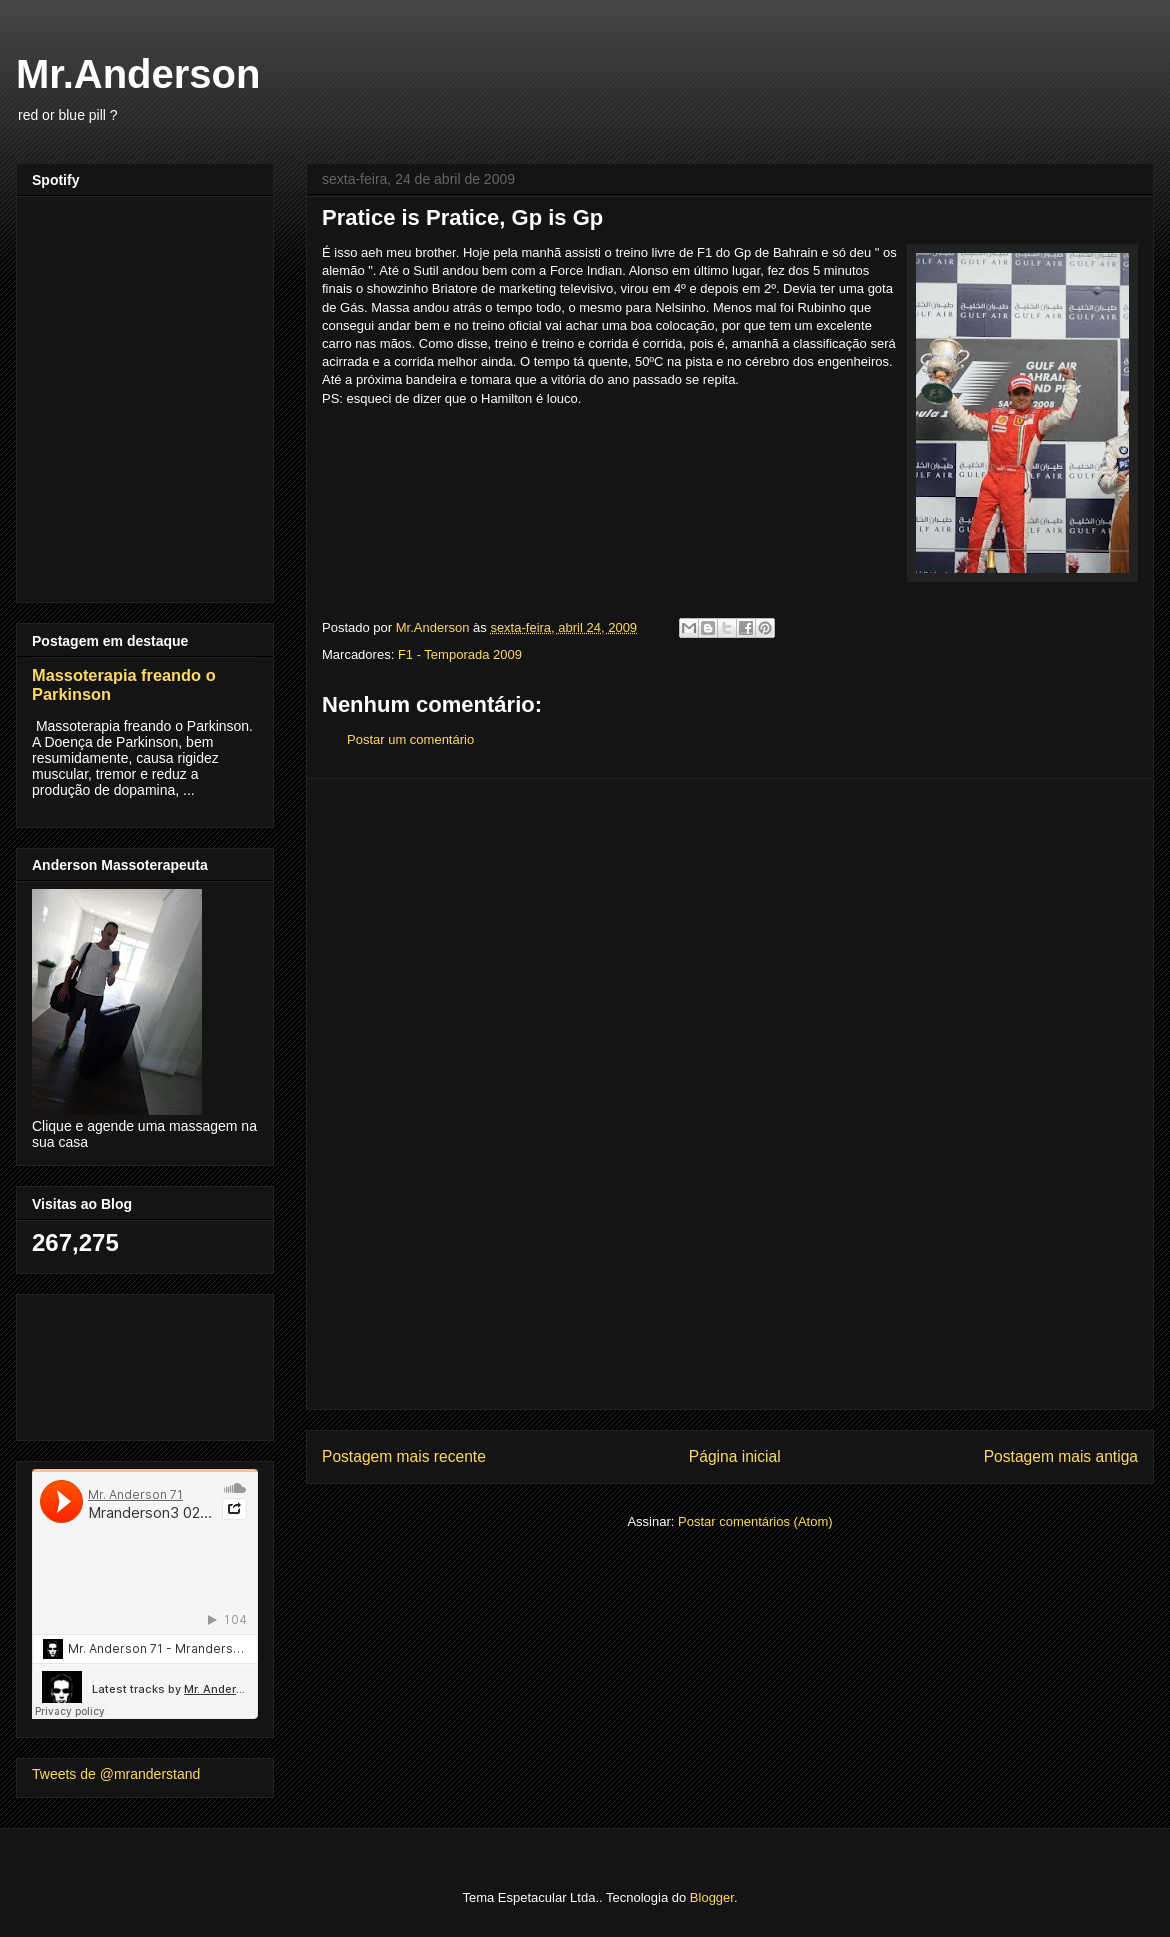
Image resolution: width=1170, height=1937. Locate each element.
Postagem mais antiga (1061, 1456)
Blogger (712, 1897)
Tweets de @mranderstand (116, 1774)
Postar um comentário (410, 739)
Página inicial (735, 1456)
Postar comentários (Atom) (755, 1521)
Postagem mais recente (404, 1456)
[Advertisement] (730, 1094)
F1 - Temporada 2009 (460, 654)
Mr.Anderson (138, 74)
